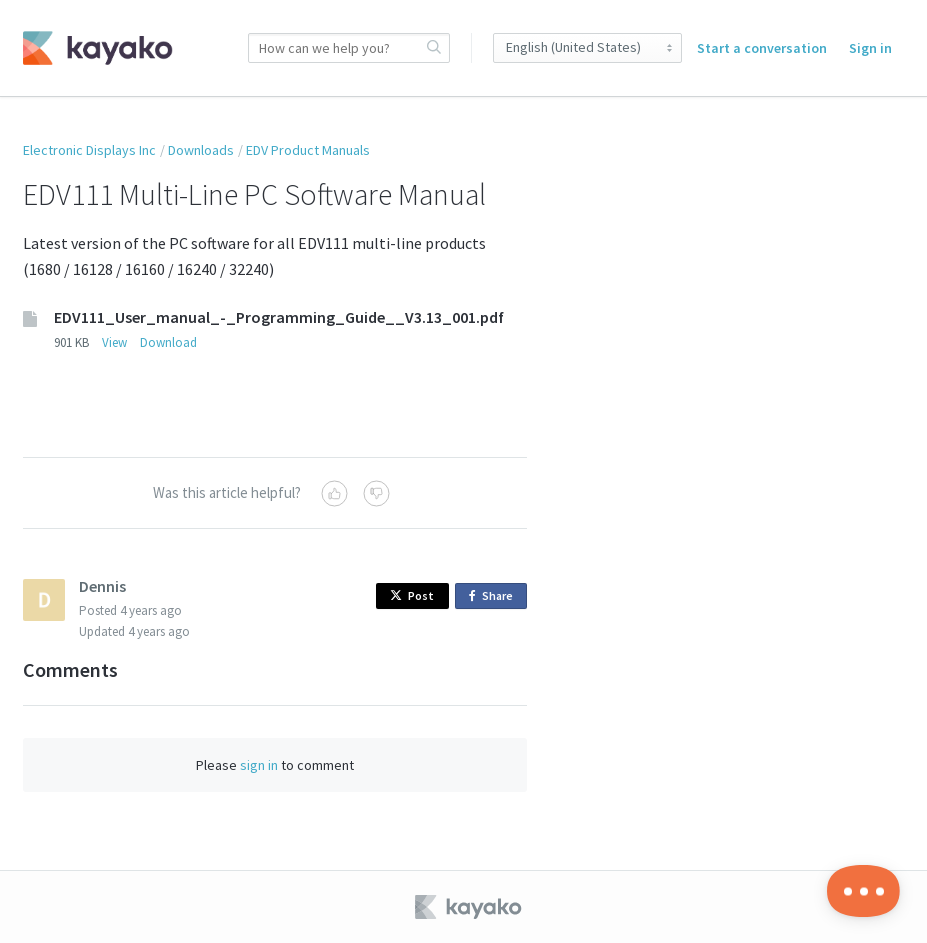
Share (494, 596)
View (114, 342)
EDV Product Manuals (308, 150)
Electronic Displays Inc (89, 150)
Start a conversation (762, 48)
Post (412, 595)
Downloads (201, 150)
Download (168, 342)
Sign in (870, 48)
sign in (259, 765)
